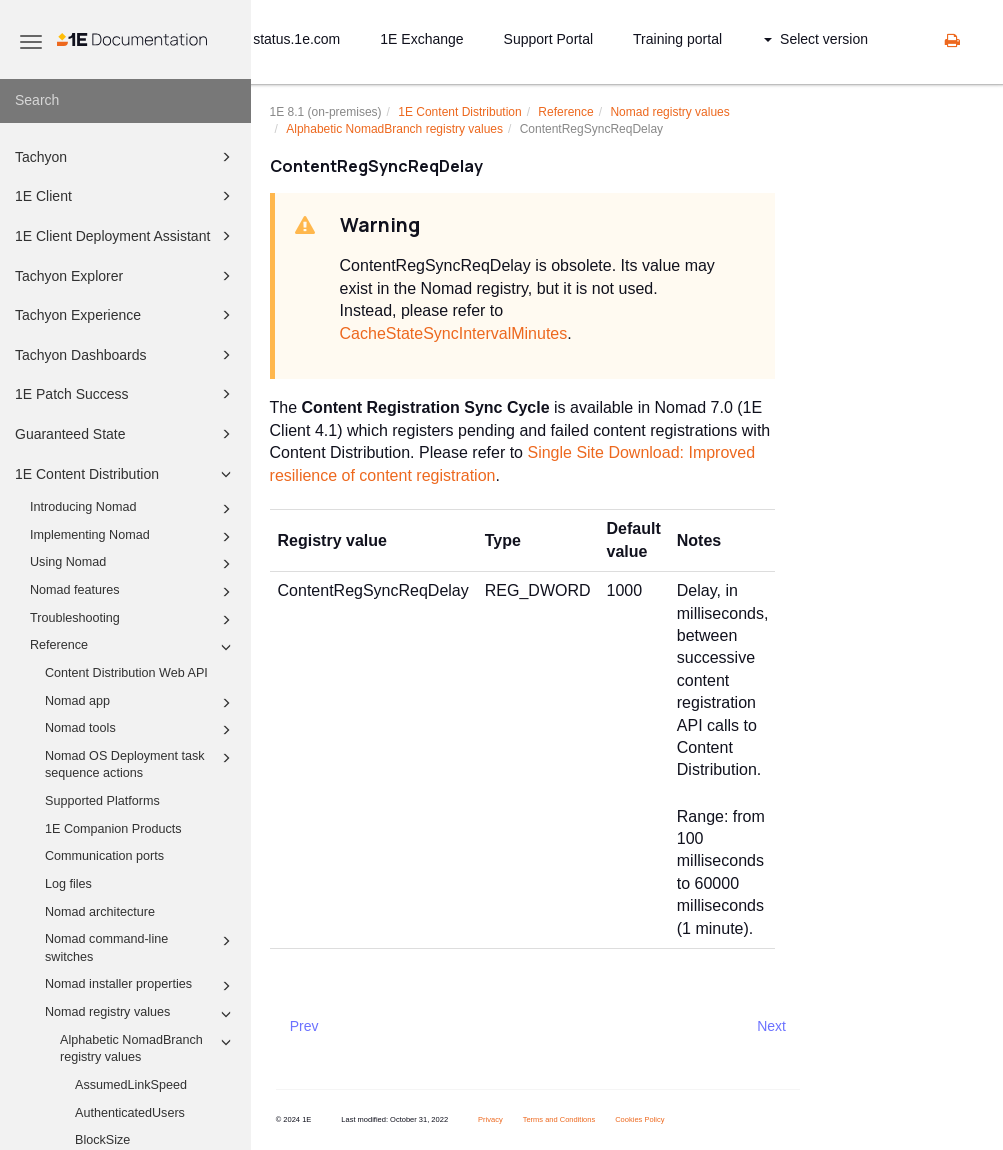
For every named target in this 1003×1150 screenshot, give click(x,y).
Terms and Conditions (559, 1119)
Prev (304, 1026)
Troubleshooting (133, 620)
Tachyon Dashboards (126, 355)
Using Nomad (133, 564)
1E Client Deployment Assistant (126, 236)
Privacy (490, 1119)
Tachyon (126, 157)
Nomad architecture (100, 912)
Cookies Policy (639, 1119)
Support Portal (549, 39)
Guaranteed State (126, 434)
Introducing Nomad (133, 509)
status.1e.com (296, 39)
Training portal (677, 39)
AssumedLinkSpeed (131, 1085)
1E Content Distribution (126, 474)
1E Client (126, 196)
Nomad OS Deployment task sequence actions (141, 764)
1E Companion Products (113, 829)
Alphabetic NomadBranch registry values (148, 1048)
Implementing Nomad (133, 537)
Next (771, 1026)
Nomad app (141, 703)
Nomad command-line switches (141, 947)
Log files (68, 884)
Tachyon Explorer (126, 276)
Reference (133, 647)
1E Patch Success (126, 394)
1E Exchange (421, 39)
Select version (816, 39)
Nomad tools (141, 730)
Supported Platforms (102, 801)
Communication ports (104, 856)
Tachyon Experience (126, 315)
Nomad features (133, 592)
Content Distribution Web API (126, 673)
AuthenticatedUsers (130, 1113)
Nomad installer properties (141, 986)
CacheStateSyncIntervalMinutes (454, 333)
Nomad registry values (141, 1014)
